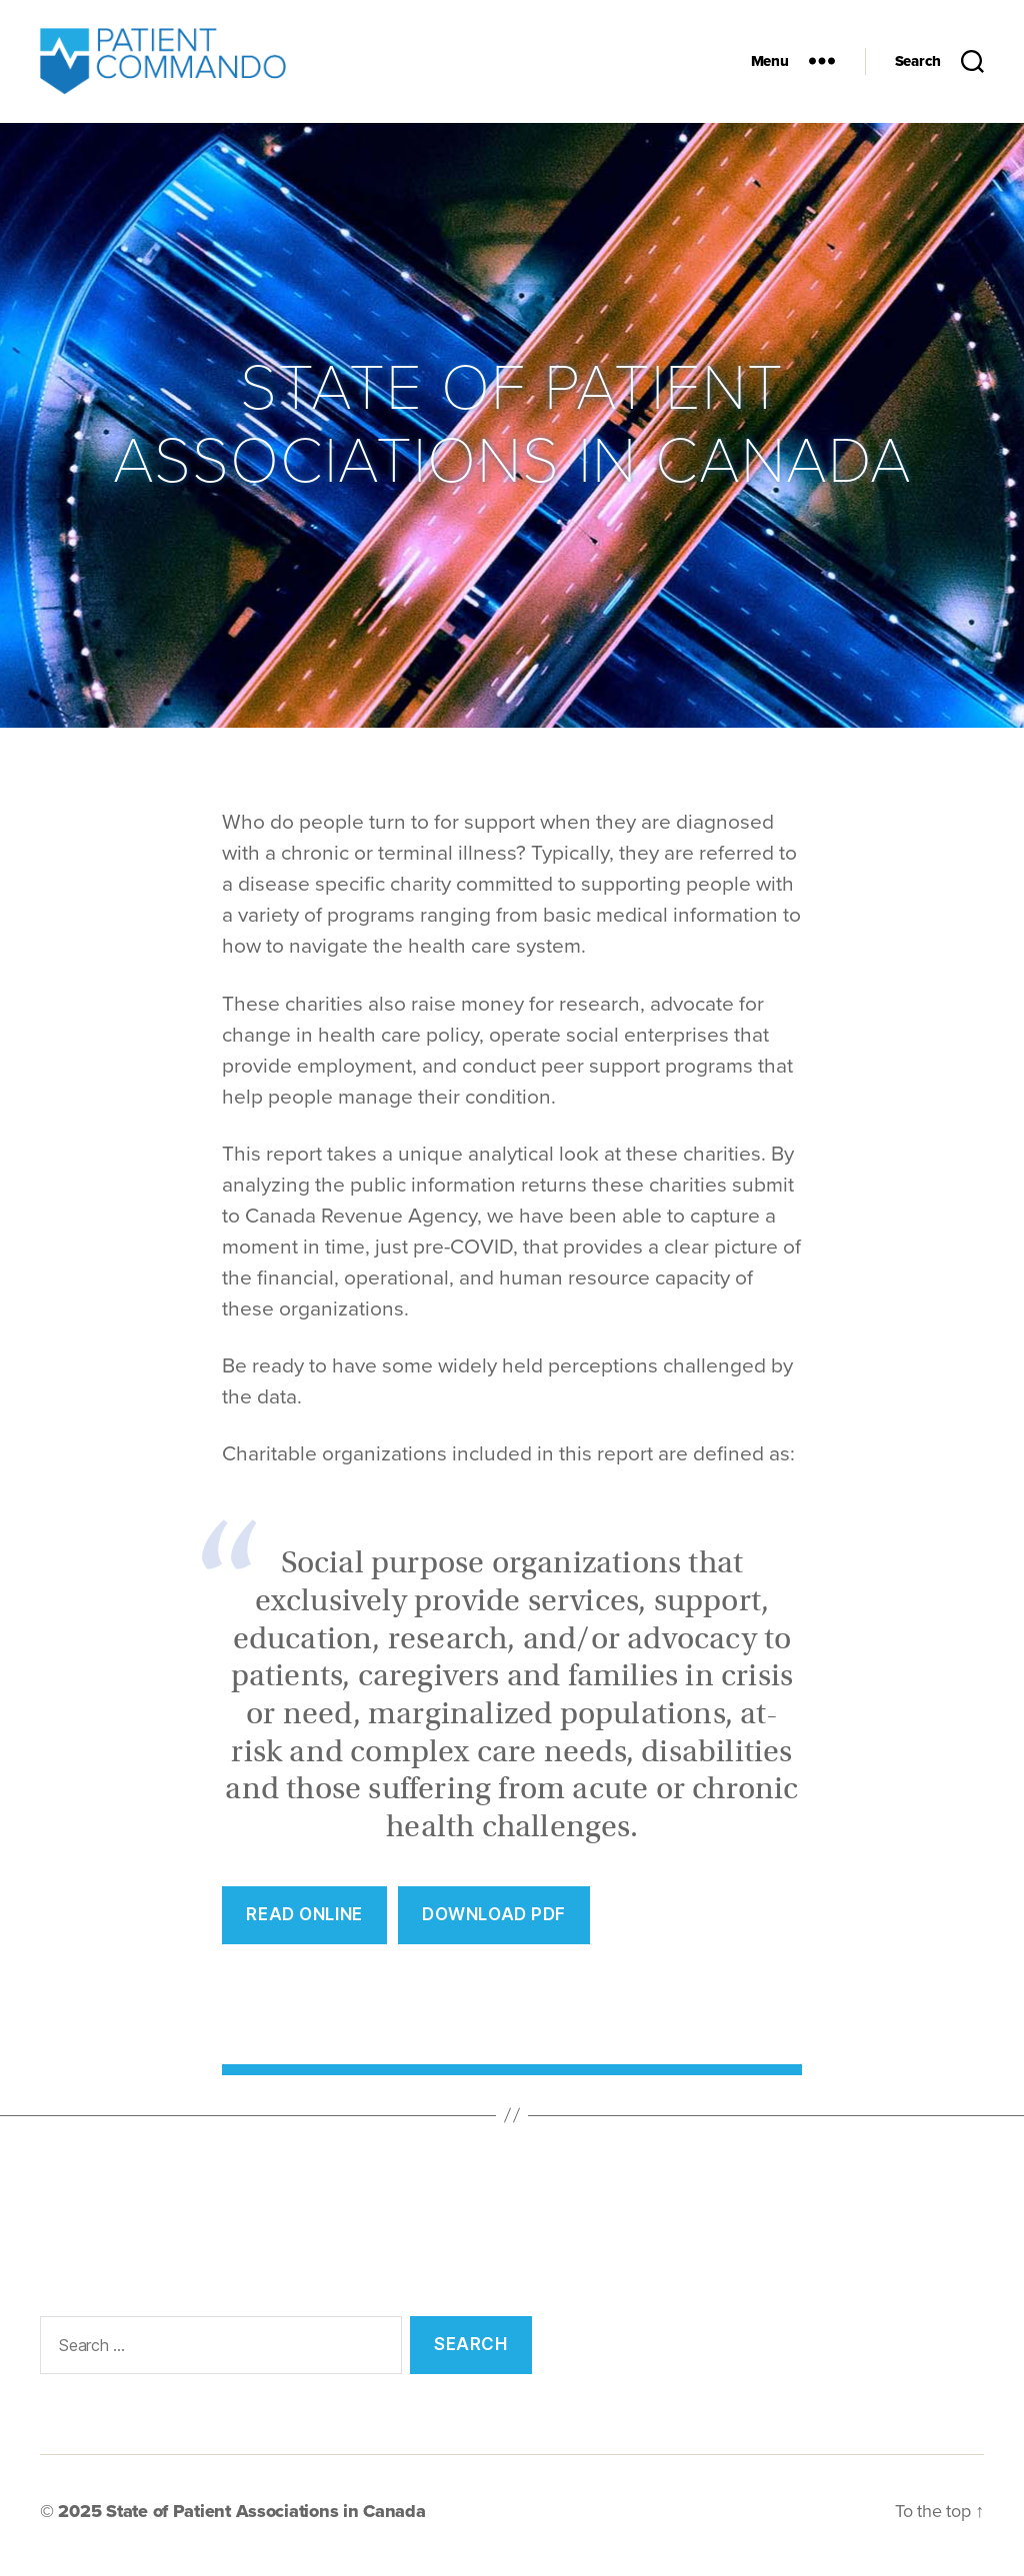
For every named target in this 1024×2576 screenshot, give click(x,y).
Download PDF (494, 1922)
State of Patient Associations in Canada (265, 2519)
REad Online (304, 1922)
